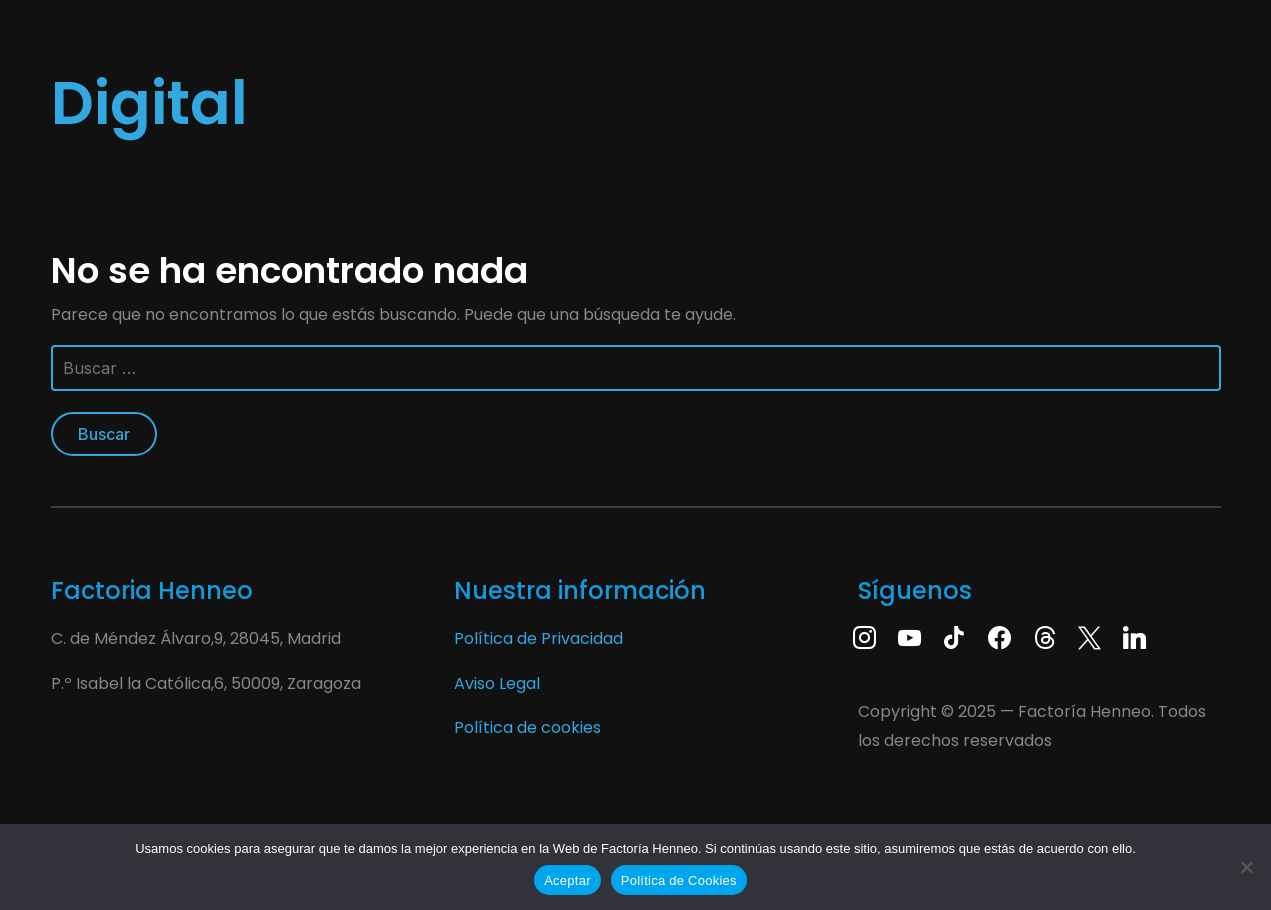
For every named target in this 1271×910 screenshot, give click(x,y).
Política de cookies (527, 727)
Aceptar (567, 880)
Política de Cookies (679, 880)
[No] (1246, 867)
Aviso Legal (497, 683)
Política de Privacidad (538, 638)
